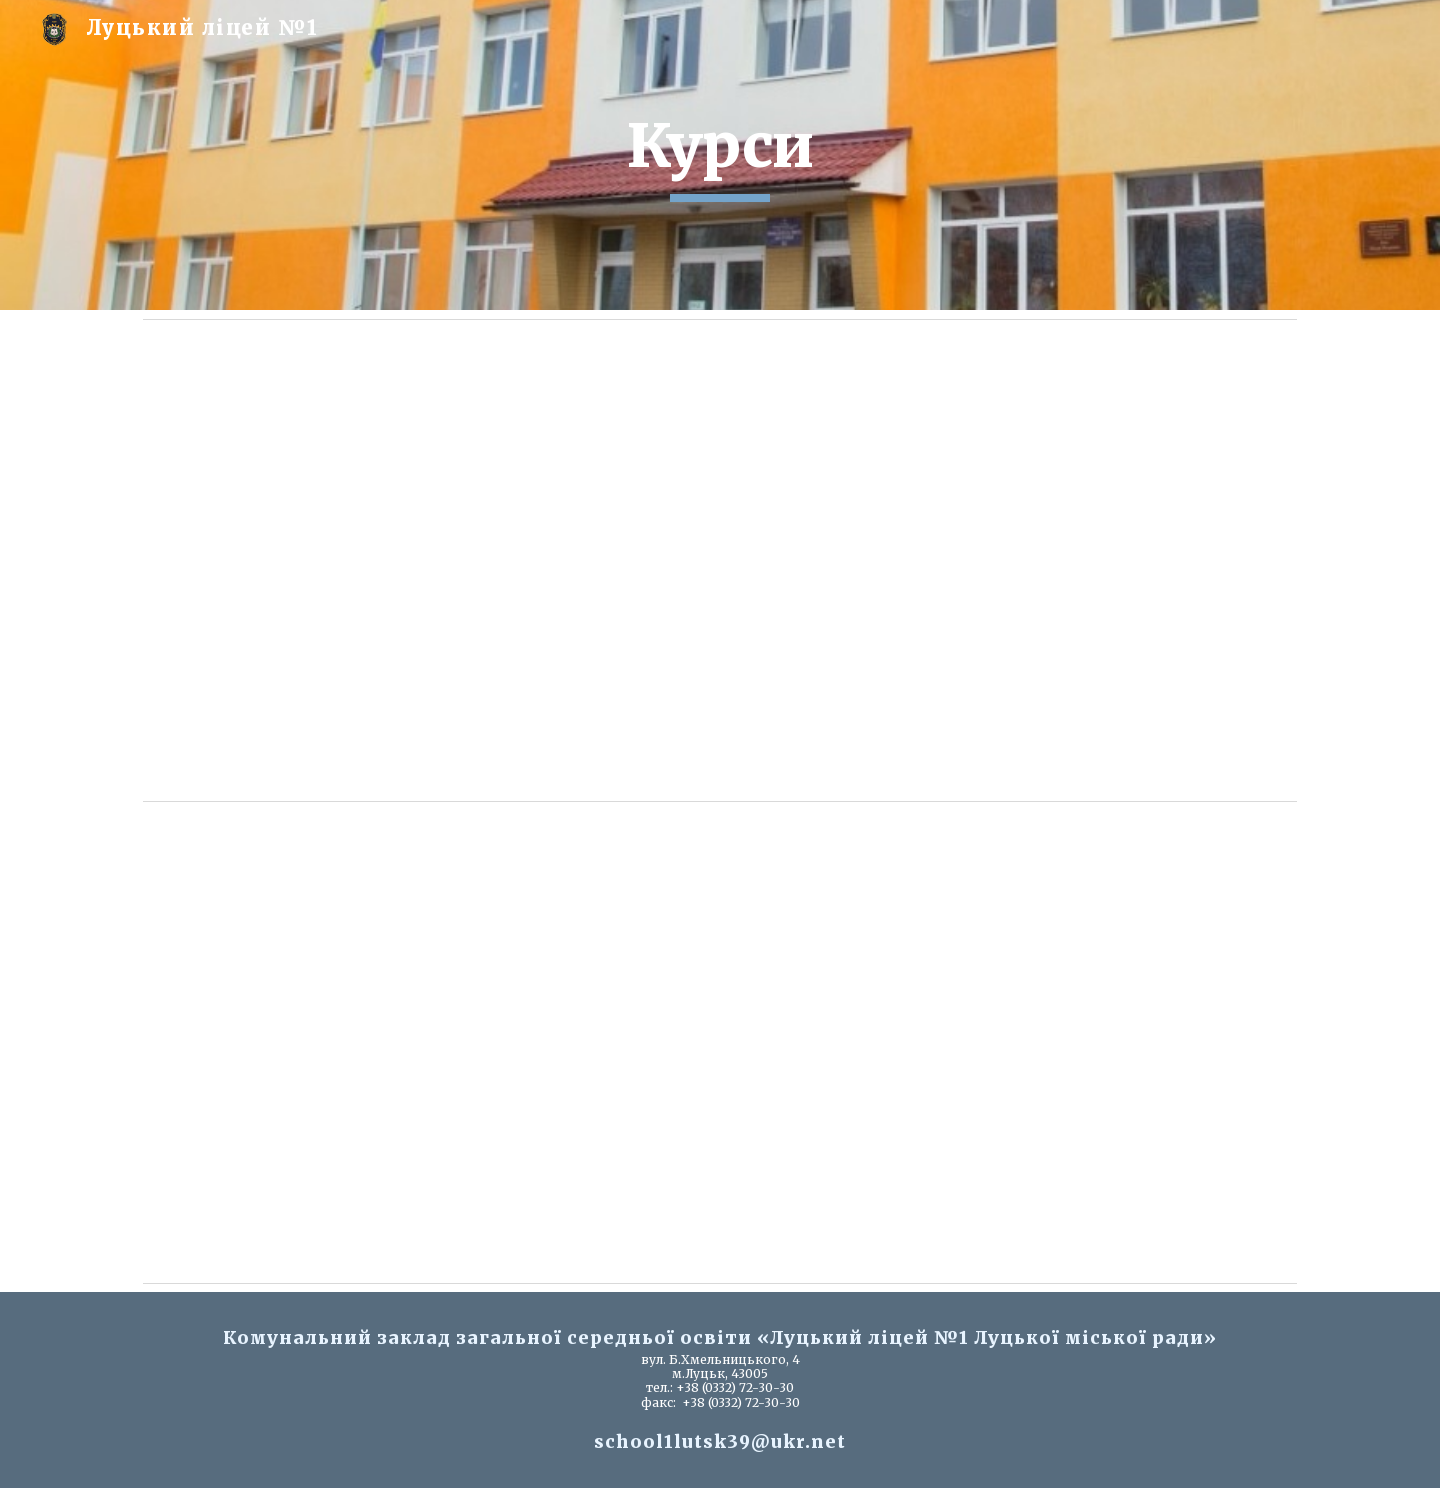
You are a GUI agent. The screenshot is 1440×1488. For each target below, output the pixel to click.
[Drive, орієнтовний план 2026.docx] (720, 560)
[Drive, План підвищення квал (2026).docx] (720, 1042)
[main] (720, 155)
